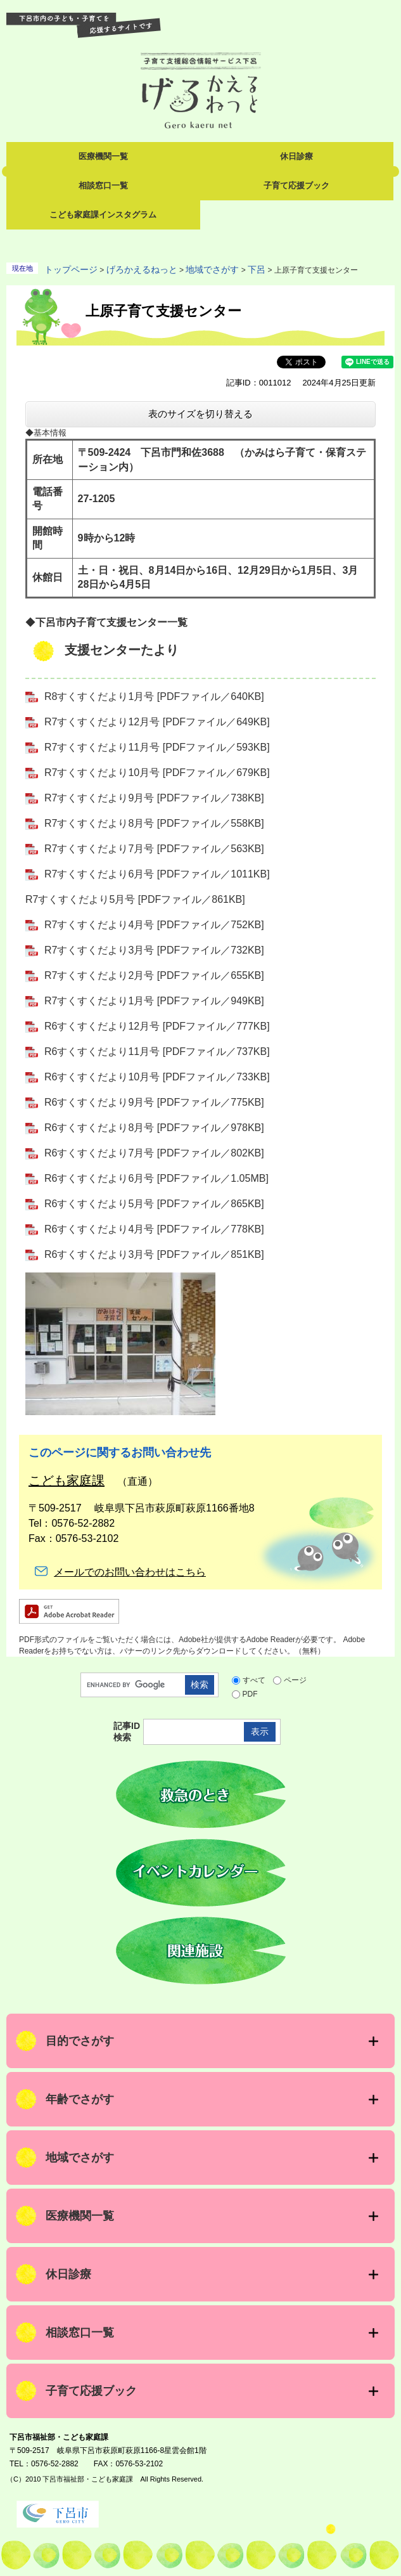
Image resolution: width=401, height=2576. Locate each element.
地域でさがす (212, 269)
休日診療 (296, 156)
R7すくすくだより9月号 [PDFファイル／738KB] (154, 798)
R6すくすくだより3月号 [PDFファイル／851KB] (154, 1254)
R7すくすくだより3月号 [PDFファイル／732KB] (154, 950)
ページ (295, 1679)
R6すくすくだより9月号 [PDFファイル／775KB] (154, 1102)
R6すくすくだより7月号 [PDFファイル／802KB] (154, 1153)
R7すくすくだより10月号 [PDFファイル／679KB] (157, 772)
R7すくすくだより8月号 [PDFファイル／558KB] (154, 823)
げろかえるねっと (141, 269)
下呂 (256, 269)
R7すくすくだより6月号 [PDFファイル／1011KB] (157, 874)
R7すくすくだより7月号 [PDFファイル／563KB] (154, 848)
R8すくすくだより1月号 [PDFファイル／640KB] (154, 696)
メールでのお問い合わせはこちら (130, 1572)
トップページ (71, 269)
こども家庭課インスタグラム (102, 214)
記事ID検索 (126, 1731)
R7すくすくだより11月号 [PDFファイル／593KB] (157, 747)
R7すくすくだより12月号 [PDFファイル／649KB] (157, 721)
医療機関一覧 (103, 156)
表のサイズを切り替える (200, 413)
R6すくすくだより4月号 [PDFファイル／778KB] (154, 1229)
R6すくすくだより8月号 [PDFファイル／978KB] (154, 1127)
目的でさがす (80, 2041)
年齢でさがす (80, 2099)
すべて (254, 1679)
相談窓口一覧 (103, 185)
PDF (250, 1694)
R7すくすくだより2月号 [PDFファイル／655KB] (154, 975)
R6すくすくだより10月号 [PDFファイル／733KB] (157, 1076)
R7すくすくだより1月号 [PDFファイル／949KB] (154, 1000)
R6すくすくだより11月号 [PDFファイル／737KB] (157, 1051)
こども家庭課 (67, 1480)
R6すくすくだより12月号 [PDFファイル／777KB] (157, 1026)
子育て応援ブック (296, 185)
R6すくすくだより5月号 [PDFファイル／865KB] (154, 1203)
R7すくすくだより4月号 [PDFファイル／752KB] (154, 924)
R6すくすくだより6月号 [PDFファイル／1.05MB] (156, 1178)
